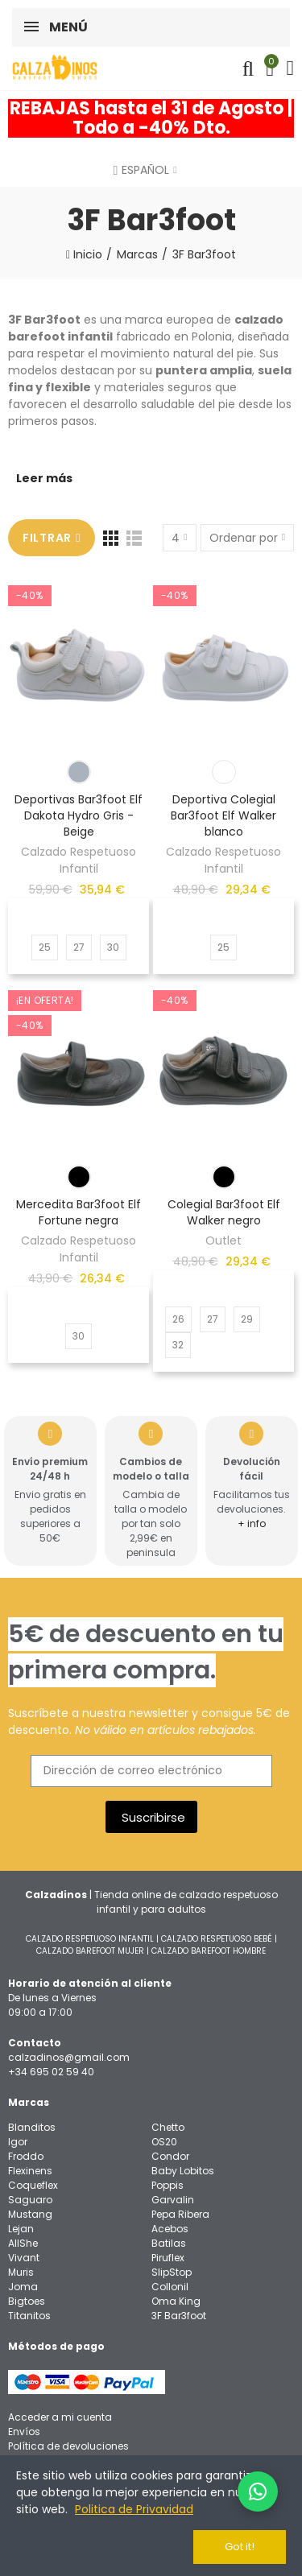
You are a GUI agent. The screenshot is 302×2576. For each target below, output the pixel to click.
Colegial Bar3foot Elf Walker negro (224, 1212)
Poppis (167, 2185)
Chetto (167, 2127)
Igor (17, 2142)
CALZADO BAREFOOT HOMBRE (208, 1951)
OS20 (164, 2142)
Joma (23, 2286)
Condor (170, 2156)
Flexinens (30, 2171)
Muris (21, 2272)
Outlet (223, 1240)
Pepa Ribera (180, 2214)
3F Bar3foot (178, 2315)
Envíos (24, 2431)
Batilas (168, 2243)
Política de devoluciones (68, 2446)
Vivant (23, 2257)
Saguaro (30, 2200)
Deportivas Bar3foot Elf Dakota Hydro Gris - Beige (78, 815)
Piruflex (167, 2257)
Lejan (21, 2228)
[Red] (110, 538)
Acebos (169, 2228)
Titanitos (29, 2315)
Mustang (30, 2214)
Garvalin (172, 2200)
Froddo (25, 2156)
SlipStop (171, 2272)
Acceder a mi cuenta (60, 2417)
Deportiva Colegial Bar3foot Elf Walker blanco (223, 815)
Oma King (176, 2301)
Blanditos (32, 2127)
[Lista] (134, 538)
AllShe (23, 2243)
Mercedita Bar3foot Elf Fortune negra (78, 1212)
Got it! (239, 2546)
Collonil (169, 2286)
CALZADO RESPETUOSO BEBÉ (216, 1939)
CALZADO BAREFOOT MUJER (90, 1951)
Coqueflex (33, 2185)
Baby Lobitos (182, 2171)
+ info (252, 1523)
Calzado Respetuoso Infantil (78, 860)
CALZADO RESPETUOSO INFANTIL (90, 1939)
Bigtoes (26, 2301)
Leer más (44, 478)
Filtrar (47, 538)
